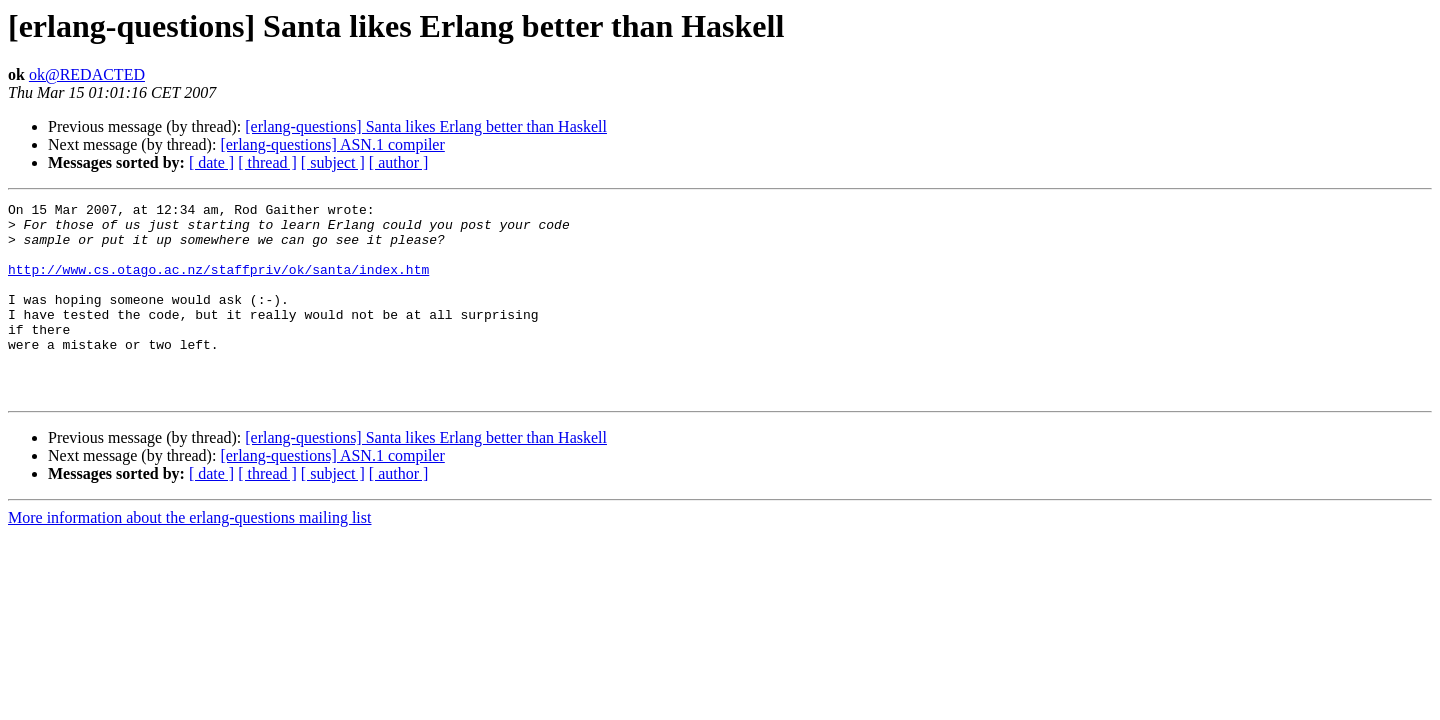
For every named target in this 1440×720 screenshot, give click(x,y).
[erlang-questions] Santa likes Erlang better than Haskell (426, 126)
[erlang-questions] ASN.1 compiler (332, 144)
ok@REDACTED (87, 74)
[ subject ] (333, 162)
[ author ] (399, 162)
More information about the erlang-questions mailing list (189, 556)
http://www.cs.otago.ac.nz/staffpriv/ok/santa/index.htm (218, 284)
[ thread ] (267, 162)
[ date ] (211, 162)
